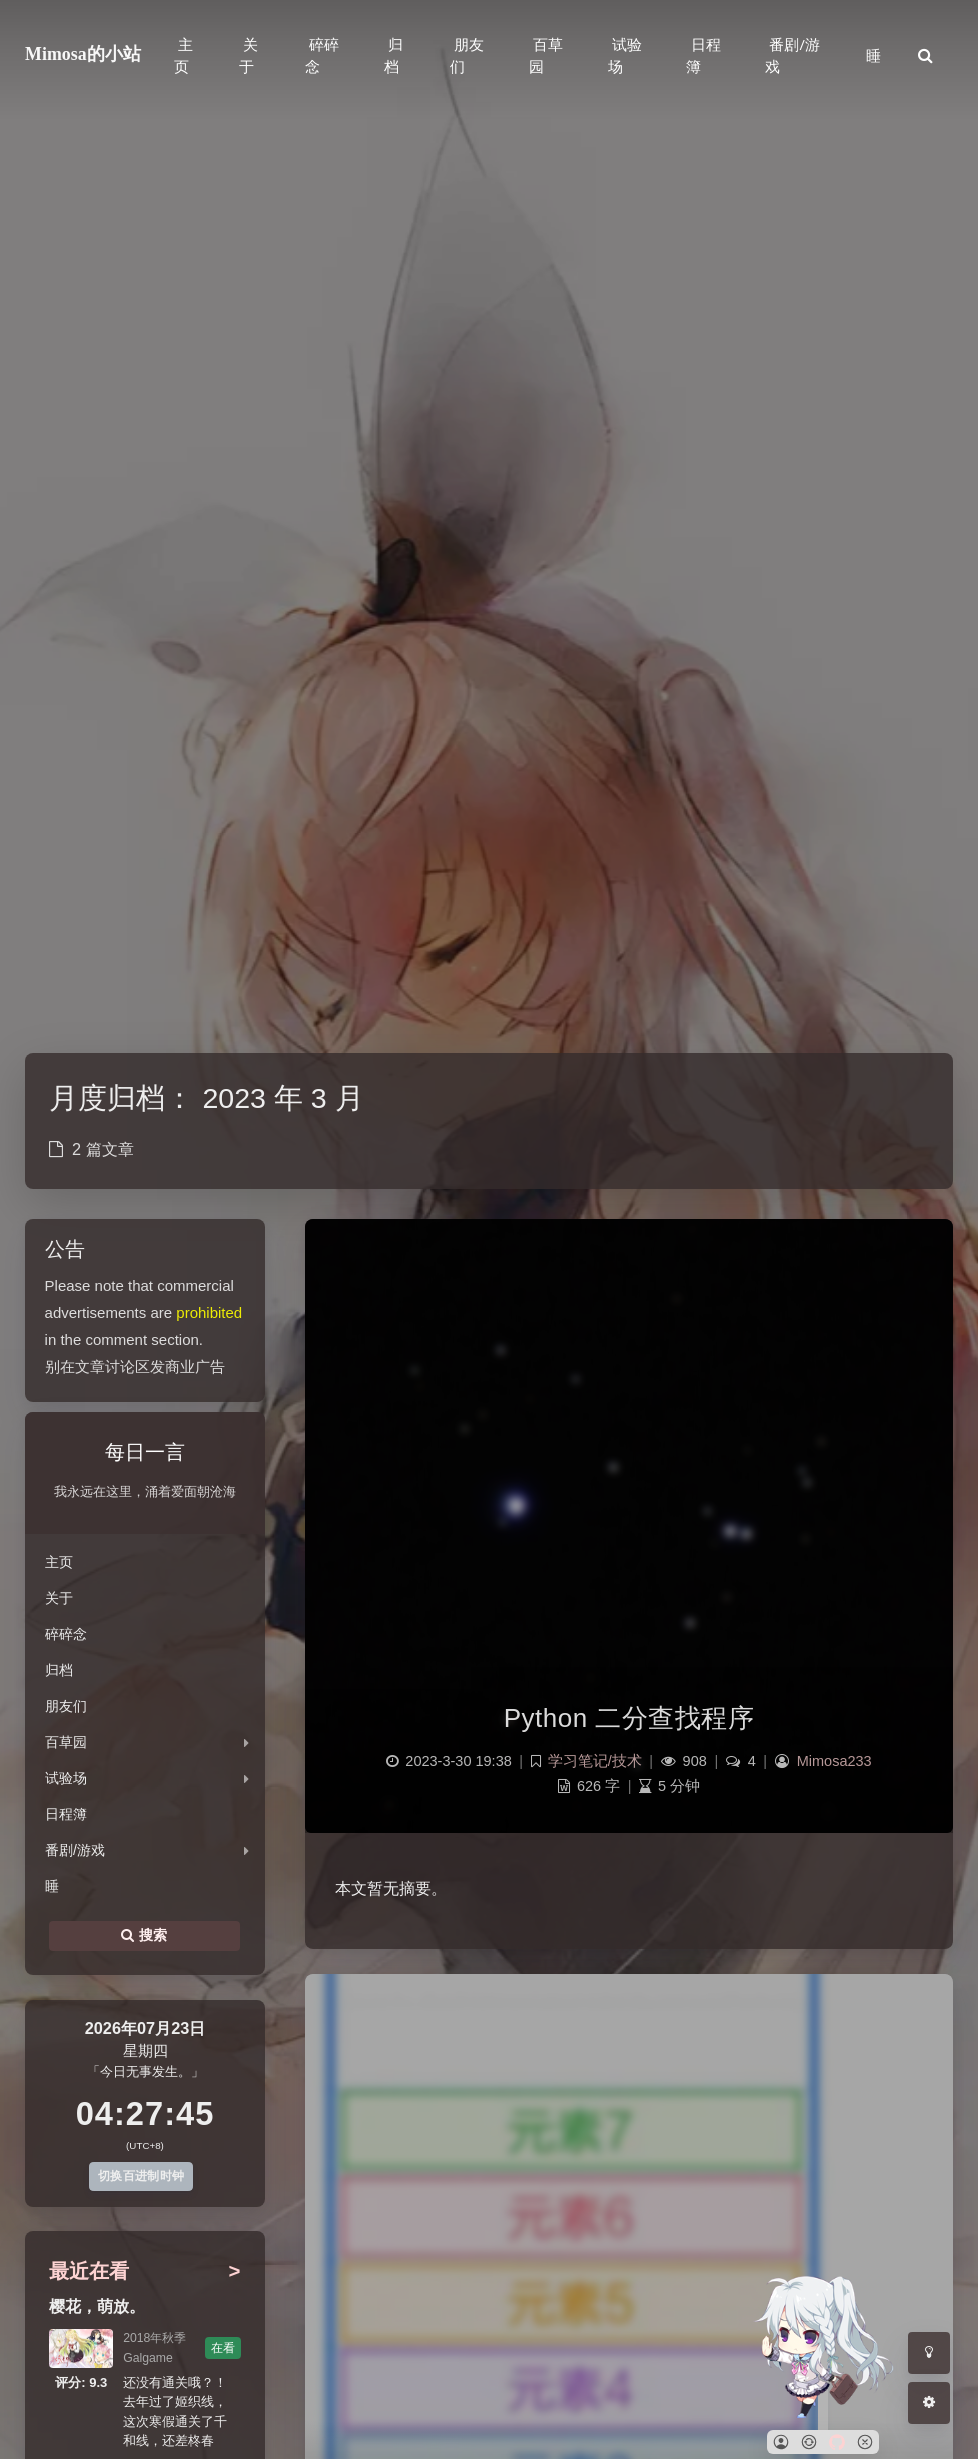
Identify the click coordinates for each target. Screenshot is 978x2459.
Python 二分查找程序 (629, 1718)
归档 (59, 1670)
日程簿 (66, 1814)
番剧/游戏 (75, 1850)
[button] (781, 2442)
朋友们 (66, 1706)
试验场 (66, 1778)
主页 (59, 1562)
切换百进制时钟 (141, 2176)
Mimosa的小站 (83, 54)
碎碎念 (66, 1634)
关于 (59, 1598)
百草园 (66, 1742)
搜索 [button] (144, 1936)
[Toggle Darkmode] (929, 2353)
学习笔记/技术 (595, 1761)
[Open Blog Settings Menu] (929, 2403)
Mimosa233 (834, 1761)
